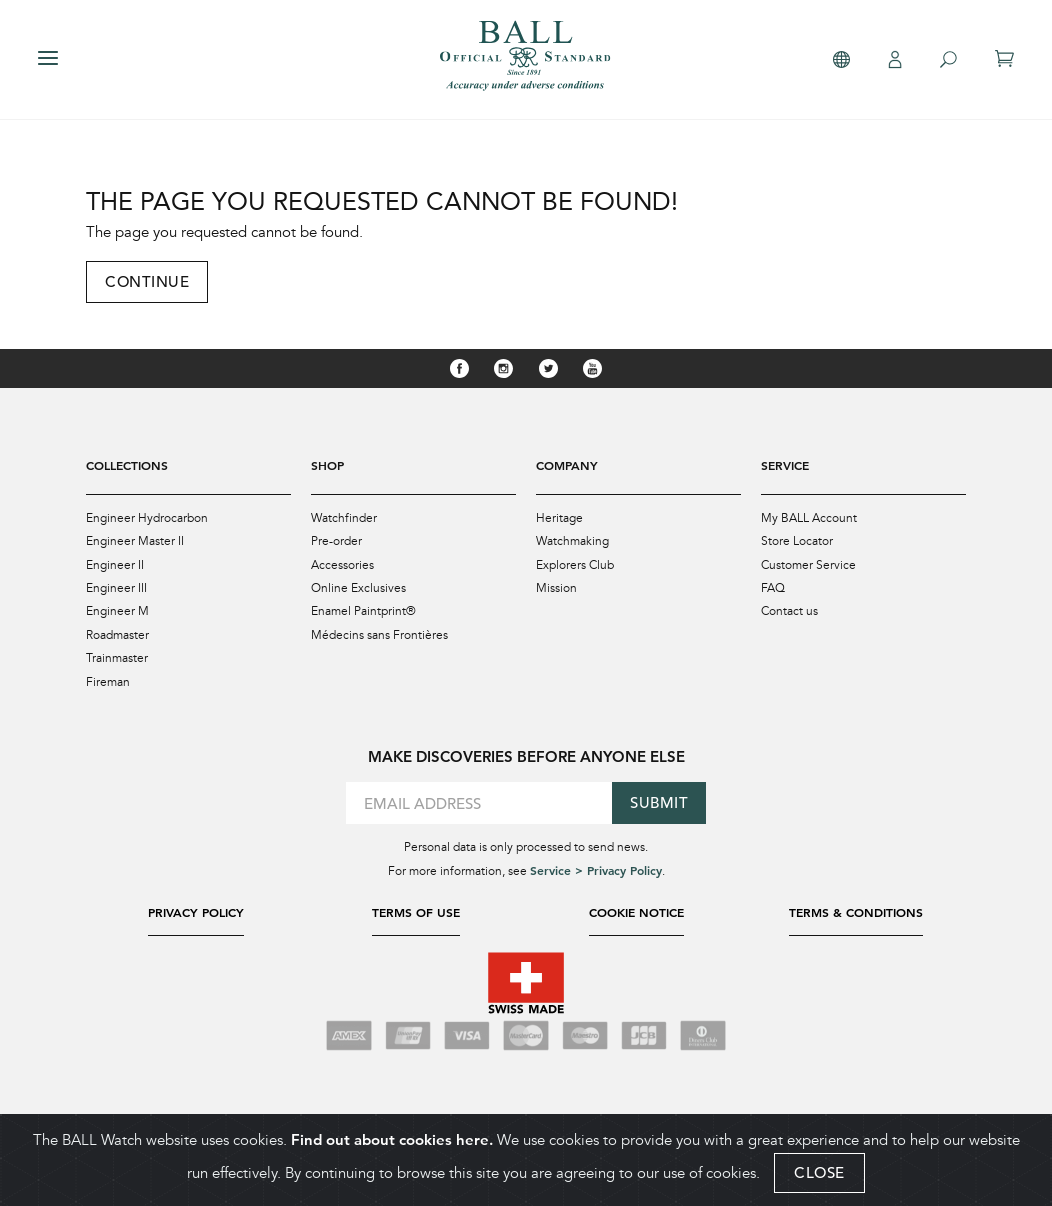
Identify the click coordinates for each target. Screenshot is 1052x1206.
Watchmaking (572, 540)
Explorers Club (575, 563)
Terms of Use (416, 908)
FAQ (773, 586)
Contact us (789, 609)
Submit (659, 798)
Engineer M (117, 609)
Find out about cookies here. (392, 1139)
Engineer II (115, 563)
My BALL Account (809, 517)
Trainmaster (117, 655)
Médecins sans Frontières (379, 632)
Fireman (108, 678)
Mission (556, 586)
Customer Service (808, 563)
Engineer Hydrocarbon (147, 517)
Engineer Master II (135, 540)
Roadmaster (117, 632)
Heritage (559, 517)
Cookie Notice (636, 908)
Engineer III (116, 586)
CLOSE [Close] (819, 1172)
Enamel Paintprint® (363, 609)
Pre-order (336, 540)
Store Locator (797, 540)
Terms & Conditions (856, 908)
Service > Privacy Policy (596, 866)
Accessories (342, 563)
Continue (147, 281)
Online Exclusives (358, 586)
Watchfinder (344, 517)
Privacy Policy (196, 908)
